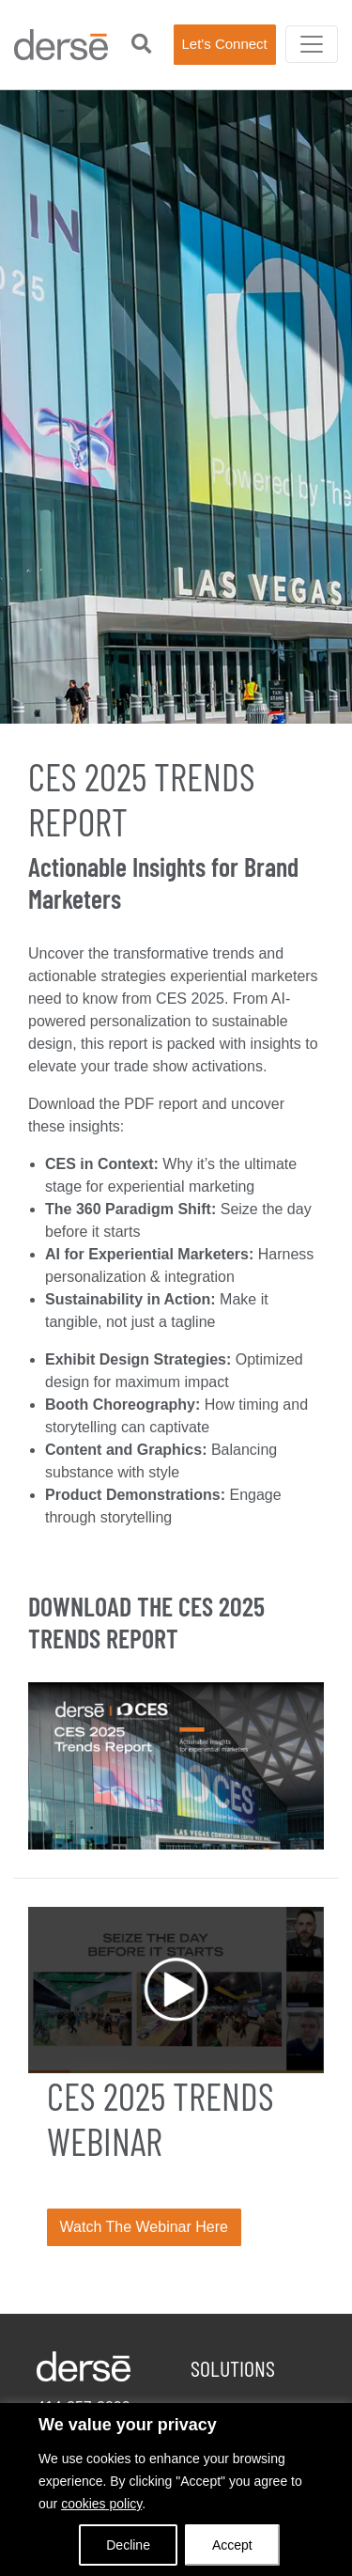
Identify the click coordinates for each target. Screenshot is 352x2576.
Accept (232, 2545)
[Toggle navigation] (311, 44)
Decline (128, 2545)
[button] (141, 44)
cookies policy (101, 2503)
